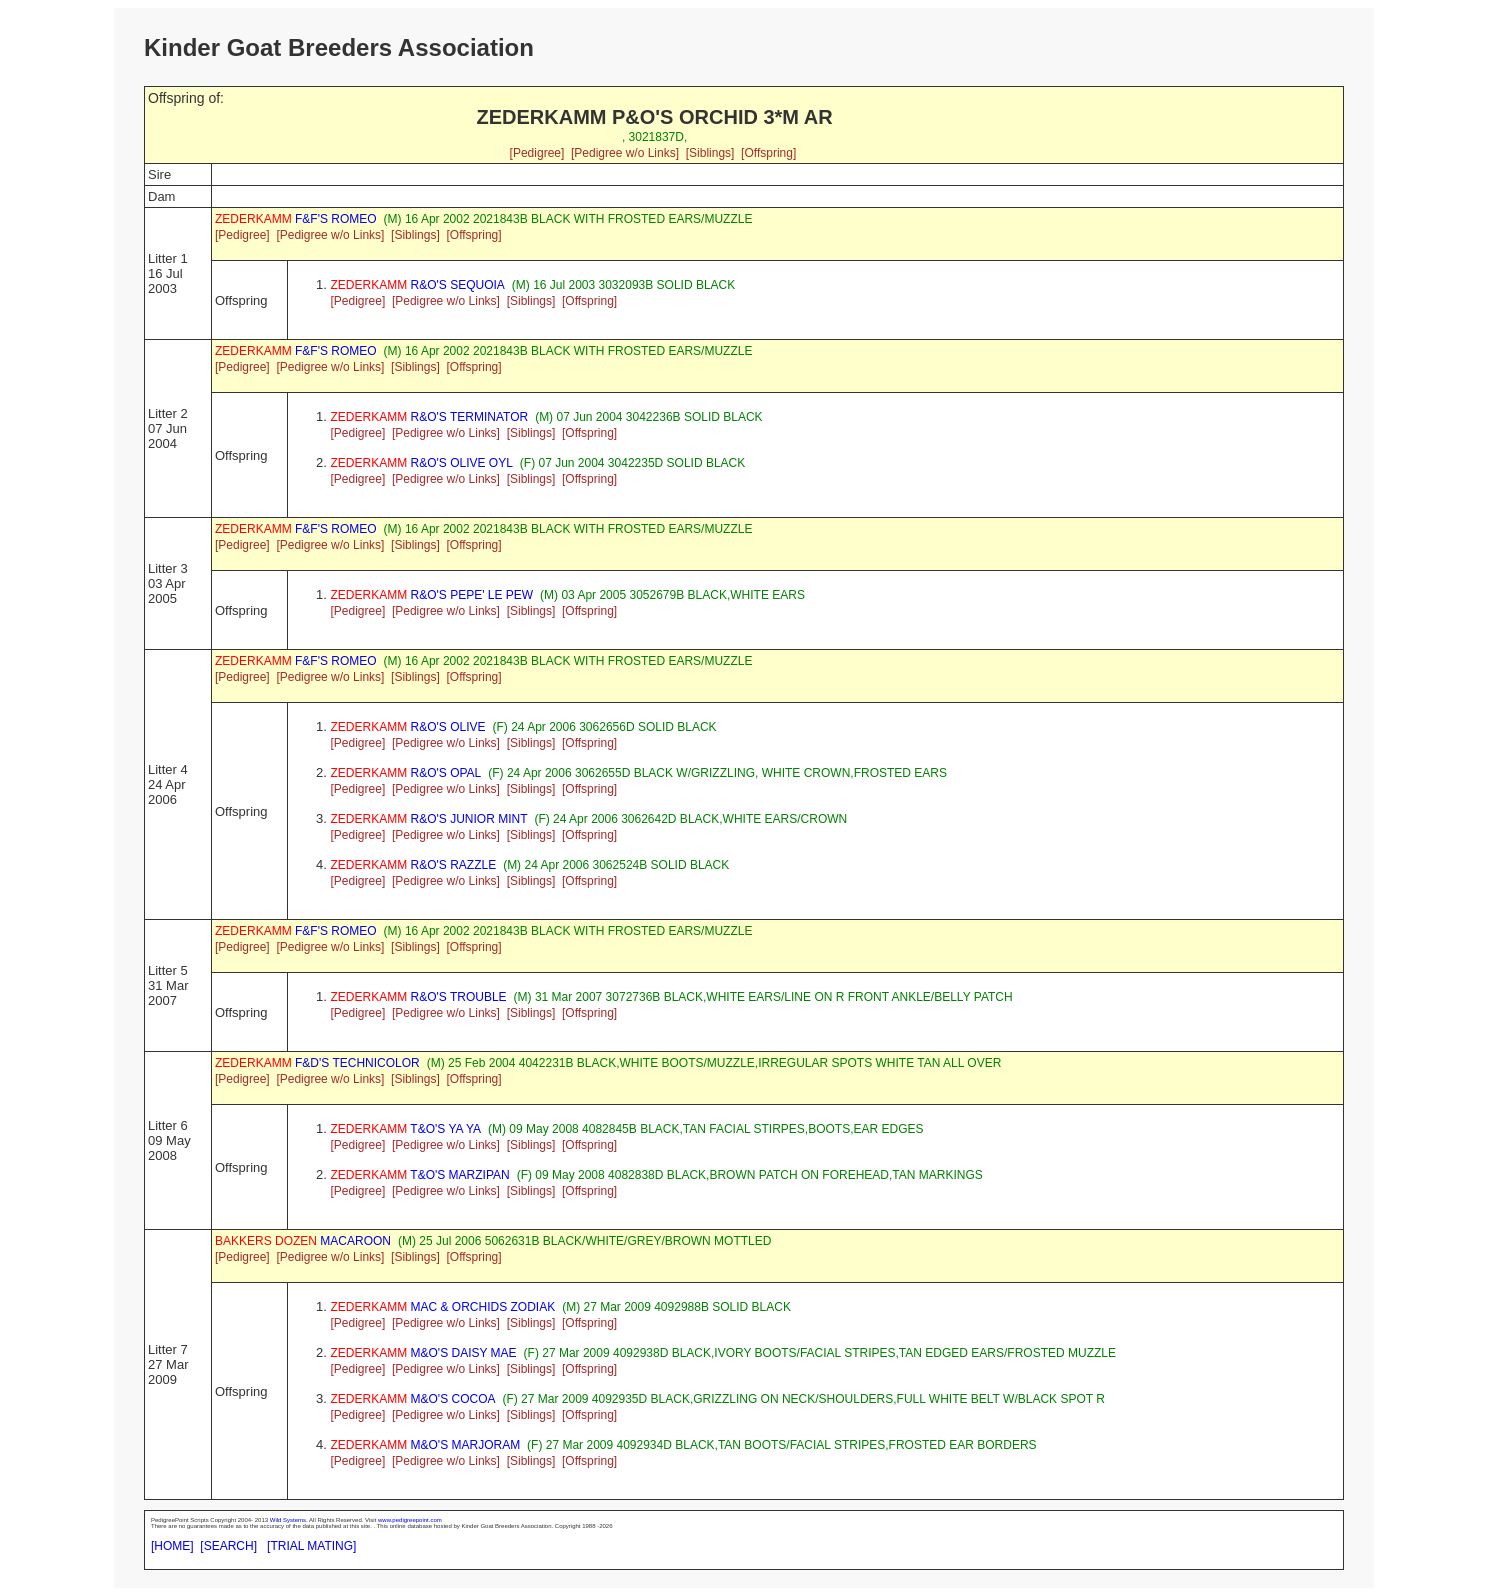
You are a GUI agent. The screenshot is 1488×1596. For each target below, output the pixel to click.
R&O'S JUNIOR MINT (429, 819)
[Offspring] (768, 153)
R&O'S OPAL (406, 773)
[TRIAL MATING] (311, 1546)
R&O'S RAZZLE (414, 865)
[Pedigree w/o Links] (625, 153)
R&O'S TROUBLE (419, 997)
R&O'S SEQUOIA (418, 285)
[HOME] (172, 1546)
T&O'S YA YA (406, 1129)
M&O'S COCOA (413, 1399)
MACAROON (303, 1241)
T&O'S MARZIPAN (420, 1175)
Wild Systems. (289, 1520)
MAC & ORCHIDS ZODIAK (443, 1307)
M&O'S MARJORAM (426, 1445)
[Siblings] (710, 153)
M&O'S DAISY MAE (424, 1353)
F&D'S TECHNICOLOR (317, 1063)
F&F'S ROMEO (296, 219)
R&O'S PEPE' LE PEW (432, 595)
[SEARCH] (228, 1546)
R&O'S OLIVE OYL (422, 463)
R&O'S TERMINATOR (430, 417)
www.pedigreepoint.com (410, 1520)
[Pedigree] (537, 153)
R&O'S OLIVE (408, 727)
